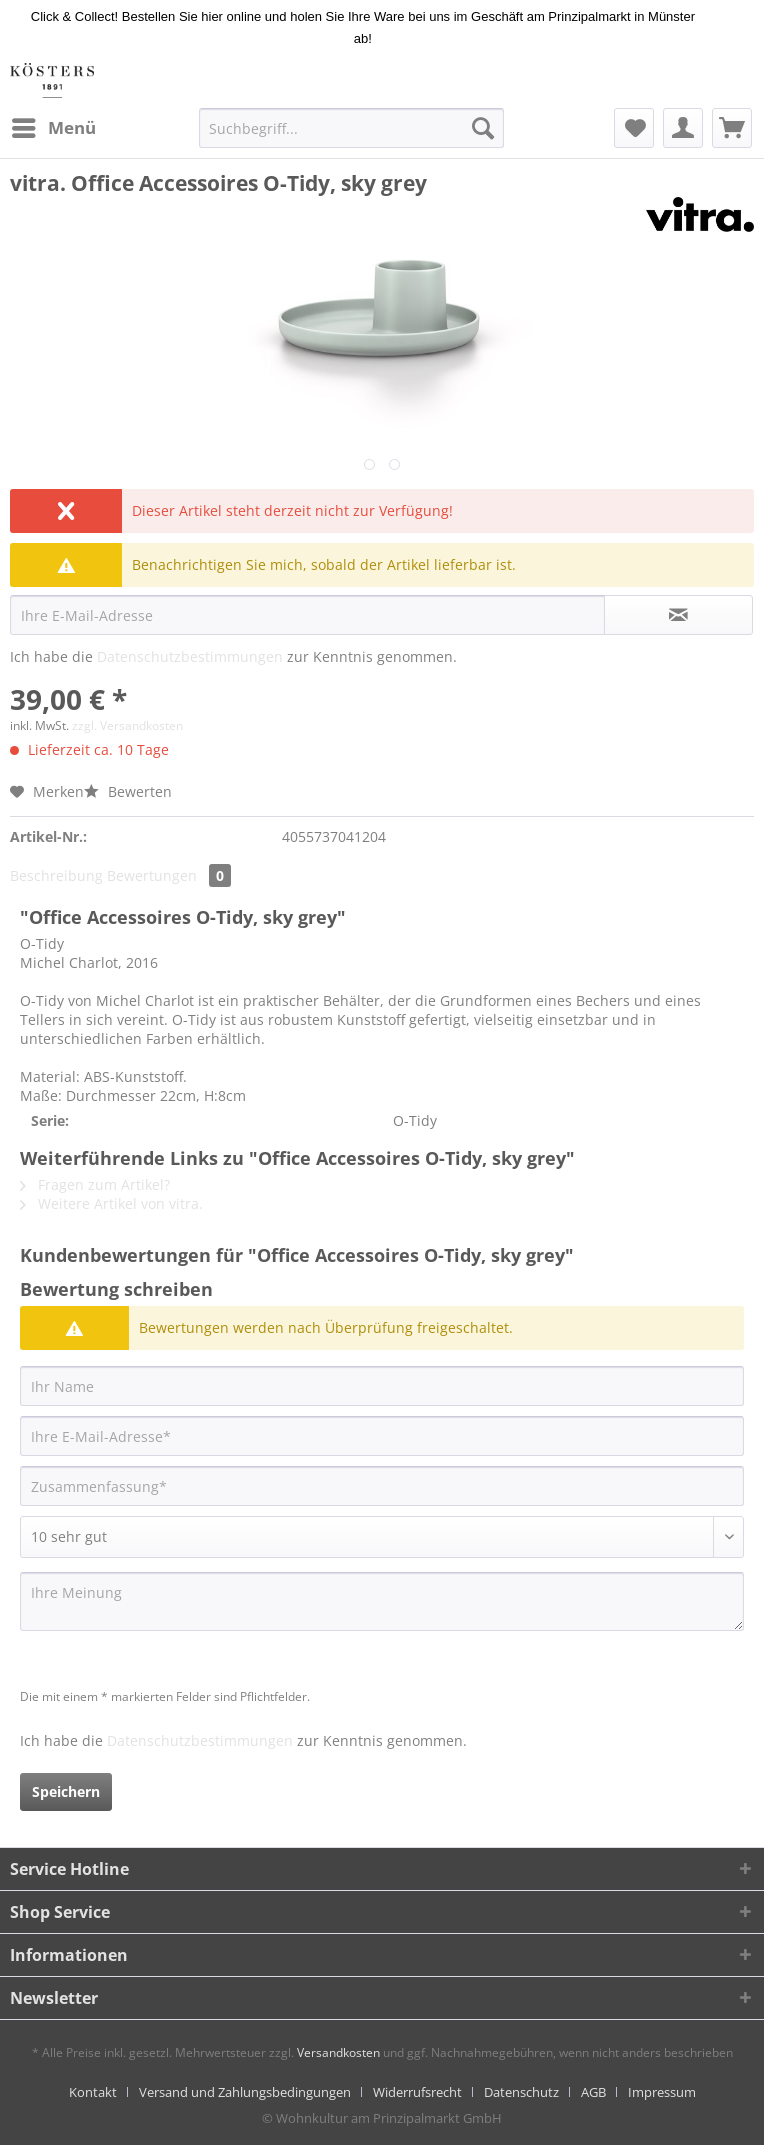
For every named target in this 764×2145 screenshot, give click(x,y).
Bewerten (128, 791)
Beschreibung (56, 875)
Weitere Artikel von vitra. (111, 1203)
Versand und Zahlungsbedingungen (245, 2092)
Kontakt (93, 2092)
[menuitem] (53, 128)
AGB (593, 2092)
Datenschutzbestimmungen (190, 656)
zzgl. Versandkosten (127, 725)
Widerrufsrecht (417, 2092)
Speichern (66, 1791)
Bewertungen (169, 875)
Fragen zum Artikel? (95, 1184)
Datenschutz (521, 2092)
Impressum (662, 2092)
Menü (54, 125)
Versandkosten (338, 2052)
